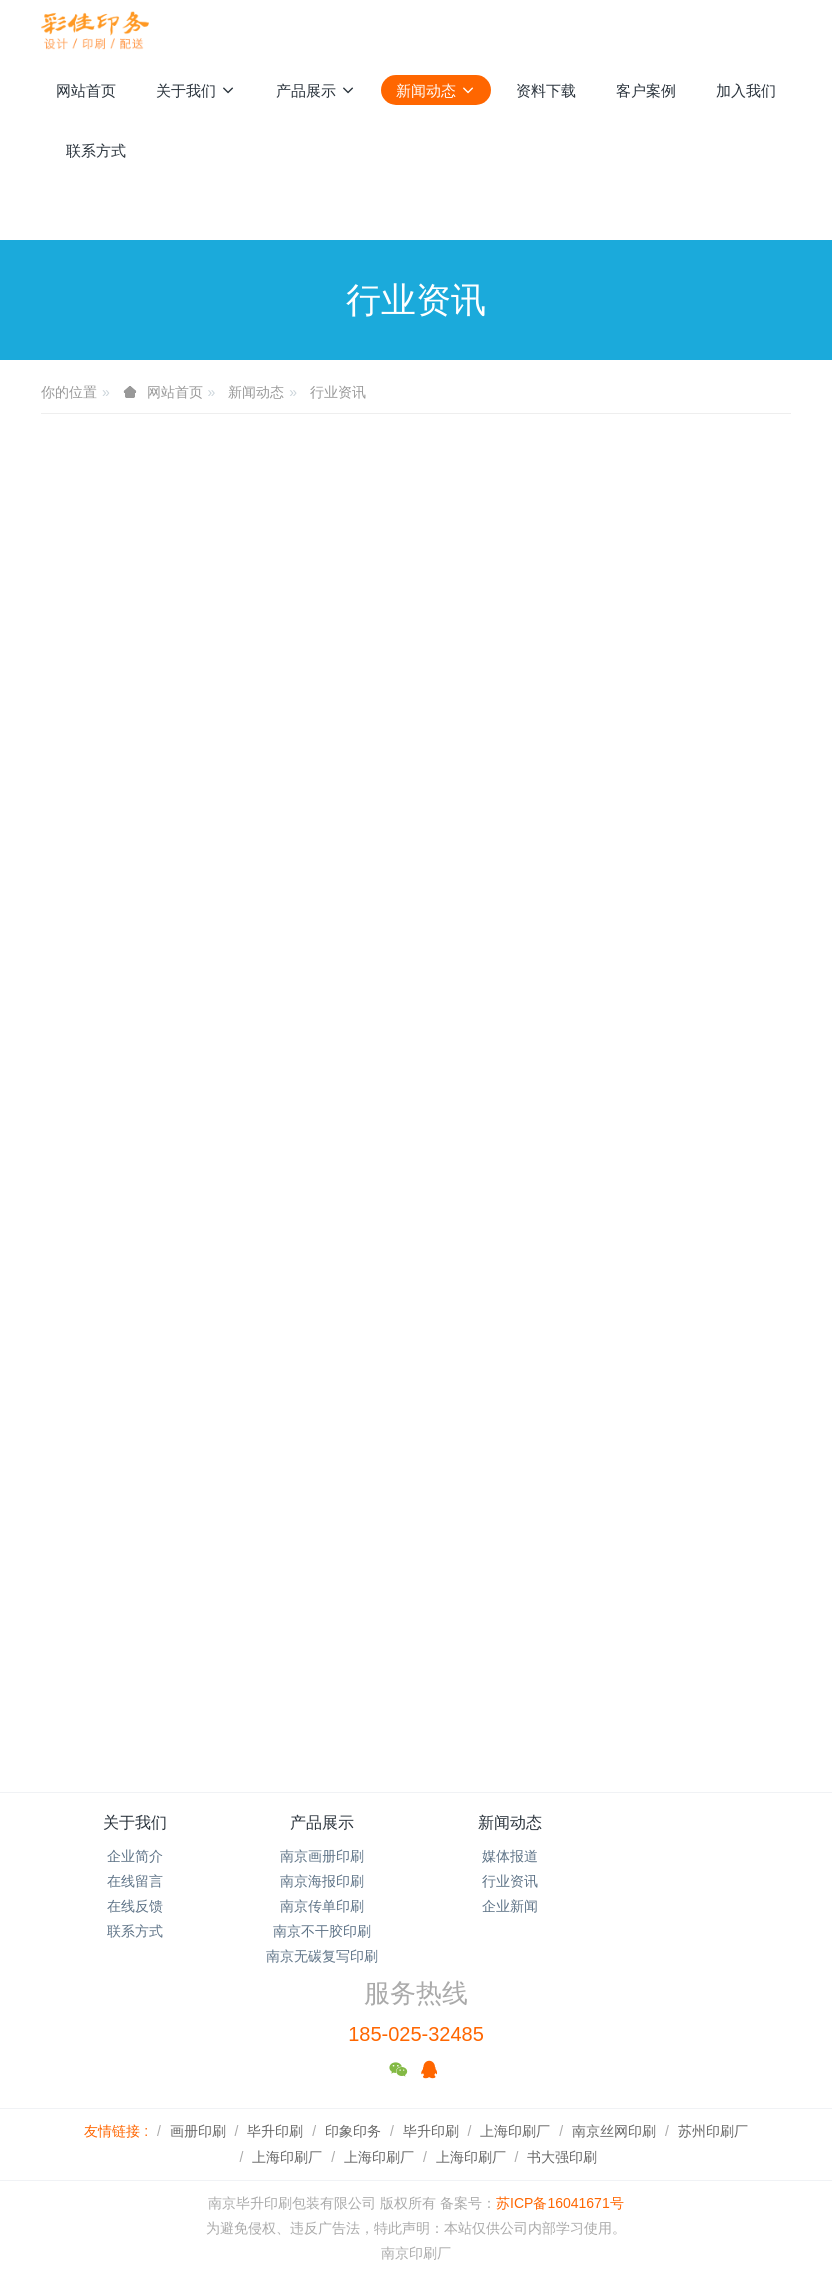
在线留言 (135, 1881)
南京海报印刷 (322, 1881)
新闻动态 (256, 392)
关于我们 (135, 1822)
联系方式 (135, 1931)
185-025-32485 (416, 2034)
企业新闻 (510, 1906)
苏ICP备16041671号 (560, 2203)
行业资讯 (338, 392)
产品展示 (322, 1822)
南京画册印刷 (322, 1856)
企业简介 (135, 1856)
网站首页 (86, 90)
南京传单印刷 (322, 1906)
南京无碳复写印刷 (322, 1956)
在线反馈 (135, 1906)
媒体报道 (510, 1856)
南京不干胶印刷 (322, 1931)
